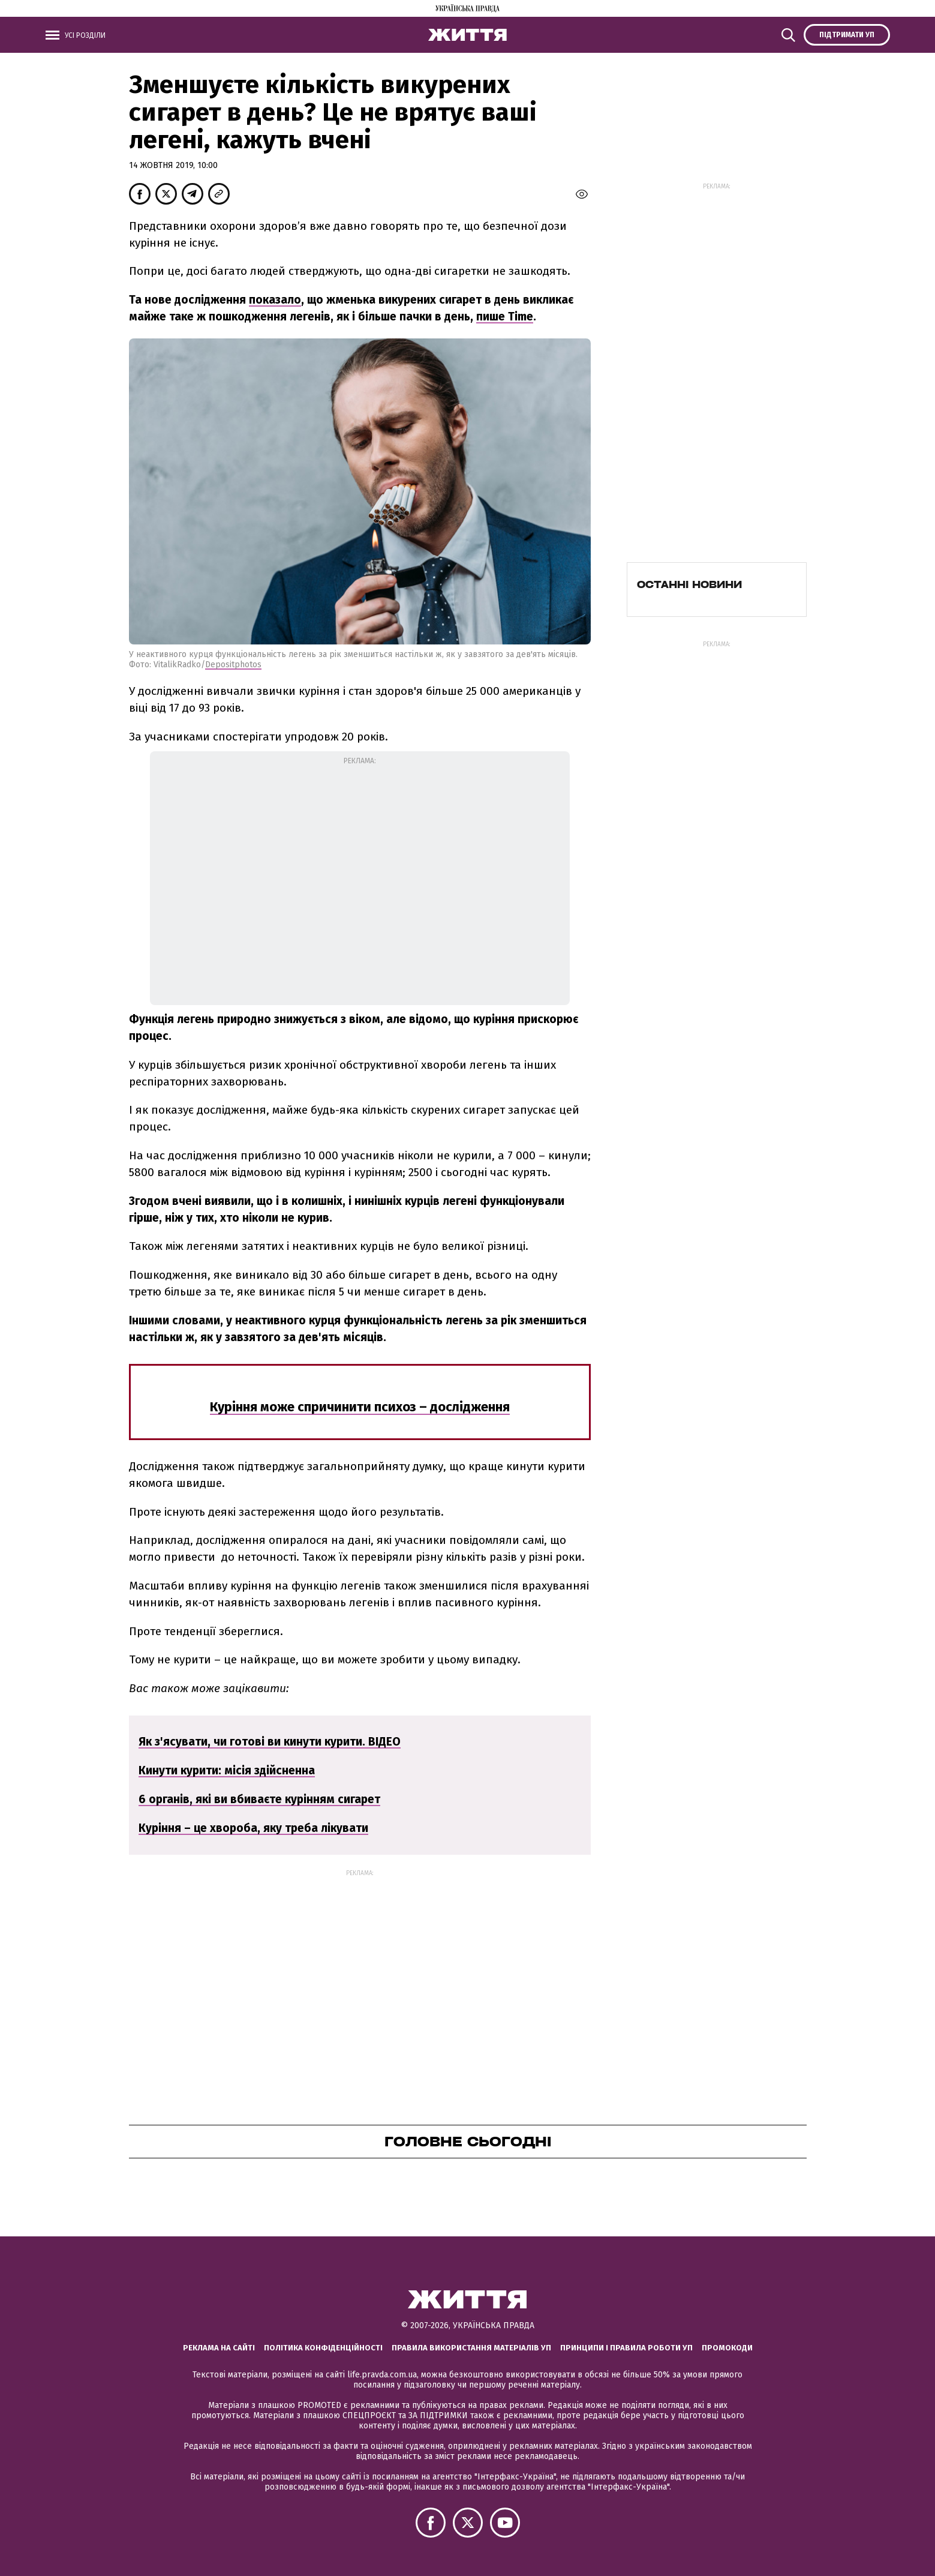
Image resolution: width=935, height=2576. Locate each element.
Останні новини (689, 584)
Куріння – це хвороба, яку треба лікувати (253, 1828)
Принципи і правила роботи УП (626, 2347)
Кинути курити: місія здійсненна (227, 1770)
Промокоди (727, 2347)
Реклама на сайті (219, 2347)
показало (275, 300)
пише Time (504, 316)
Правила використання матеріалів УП (471, 2347)
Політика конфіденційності (323, 2347)
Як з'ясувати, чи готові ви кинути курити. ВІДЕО (270, 1742)
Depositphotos (233, 664)
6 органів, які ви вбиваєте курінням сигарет (259, 1799)
